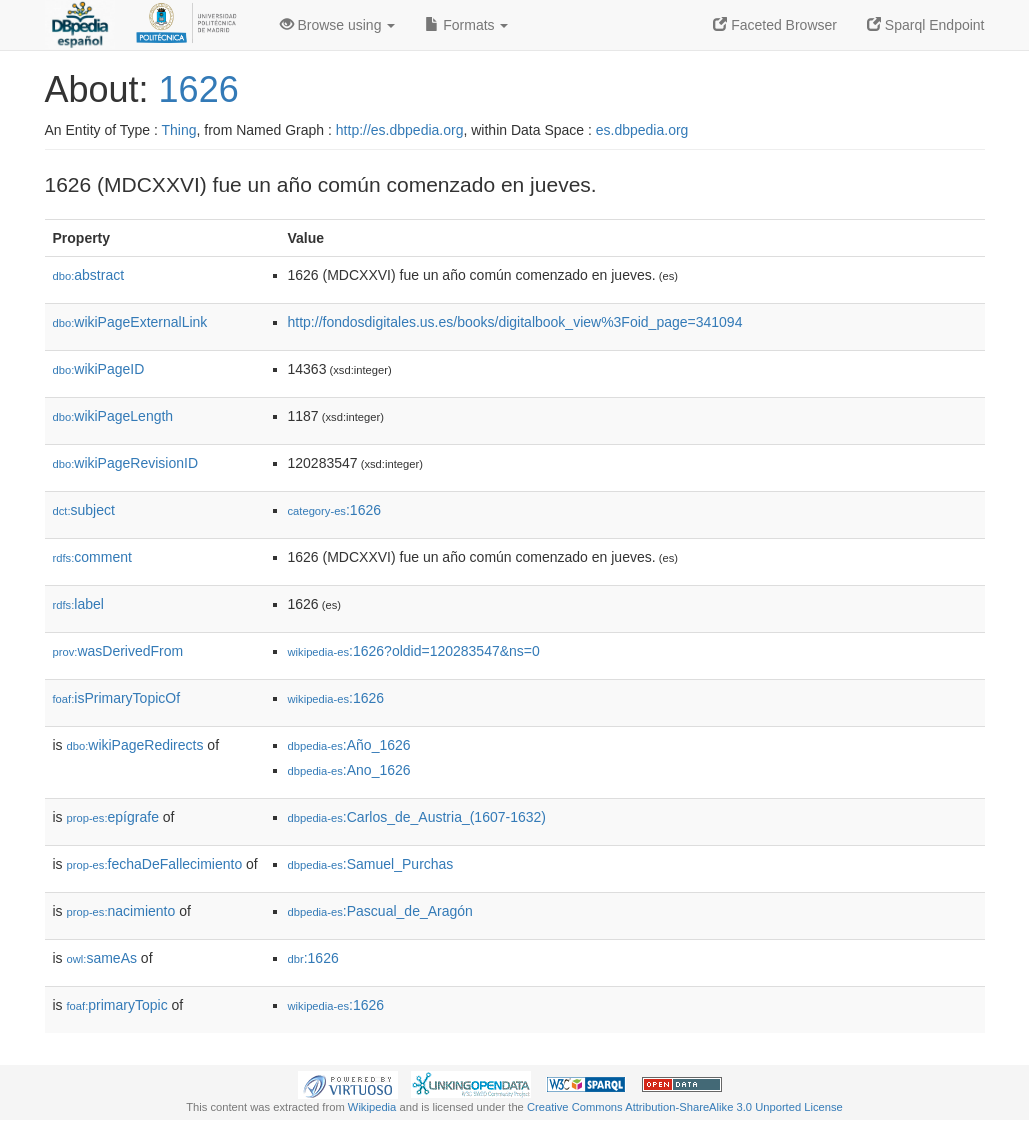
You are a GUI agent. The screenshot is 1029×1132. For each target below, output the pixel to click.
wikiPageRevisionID (126, 463)
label (78, 604)
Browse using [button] (338, 25)
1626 (199, 89)
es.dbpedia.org (642, 130)
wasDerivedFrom (118, 651)
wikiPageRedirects (135, 745)
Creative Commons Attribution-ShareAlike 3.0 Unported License (685, 1107)
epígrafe (113, 817)
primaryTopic (117, 1005)
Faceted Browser (775, 25)
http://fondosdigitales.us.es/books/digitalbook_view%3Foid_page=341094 (515, 322)
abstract (89, 275)
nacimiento (121, 911)
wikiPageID (99, 369)
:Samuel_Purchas (371, 864)
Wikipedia (372, 1107)
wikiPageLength (113, 416)
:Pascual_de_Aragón (380, 911)
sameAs (102, 958)
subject (84, 510)
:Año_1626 (349, 745)
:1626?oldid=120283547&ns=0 (414, 651)
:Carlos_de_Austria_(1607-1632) (417, 817)
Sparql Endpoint (926, 25)
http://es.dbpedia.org (400, 130)
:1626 (335, 510)
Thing (179, 130)
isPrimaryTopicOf (117, 698)
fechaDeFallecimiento (155, 864)
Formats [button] (466, 25)
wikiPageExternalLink (130, 322)
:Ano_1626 (349, 770)
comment (92, 557)
